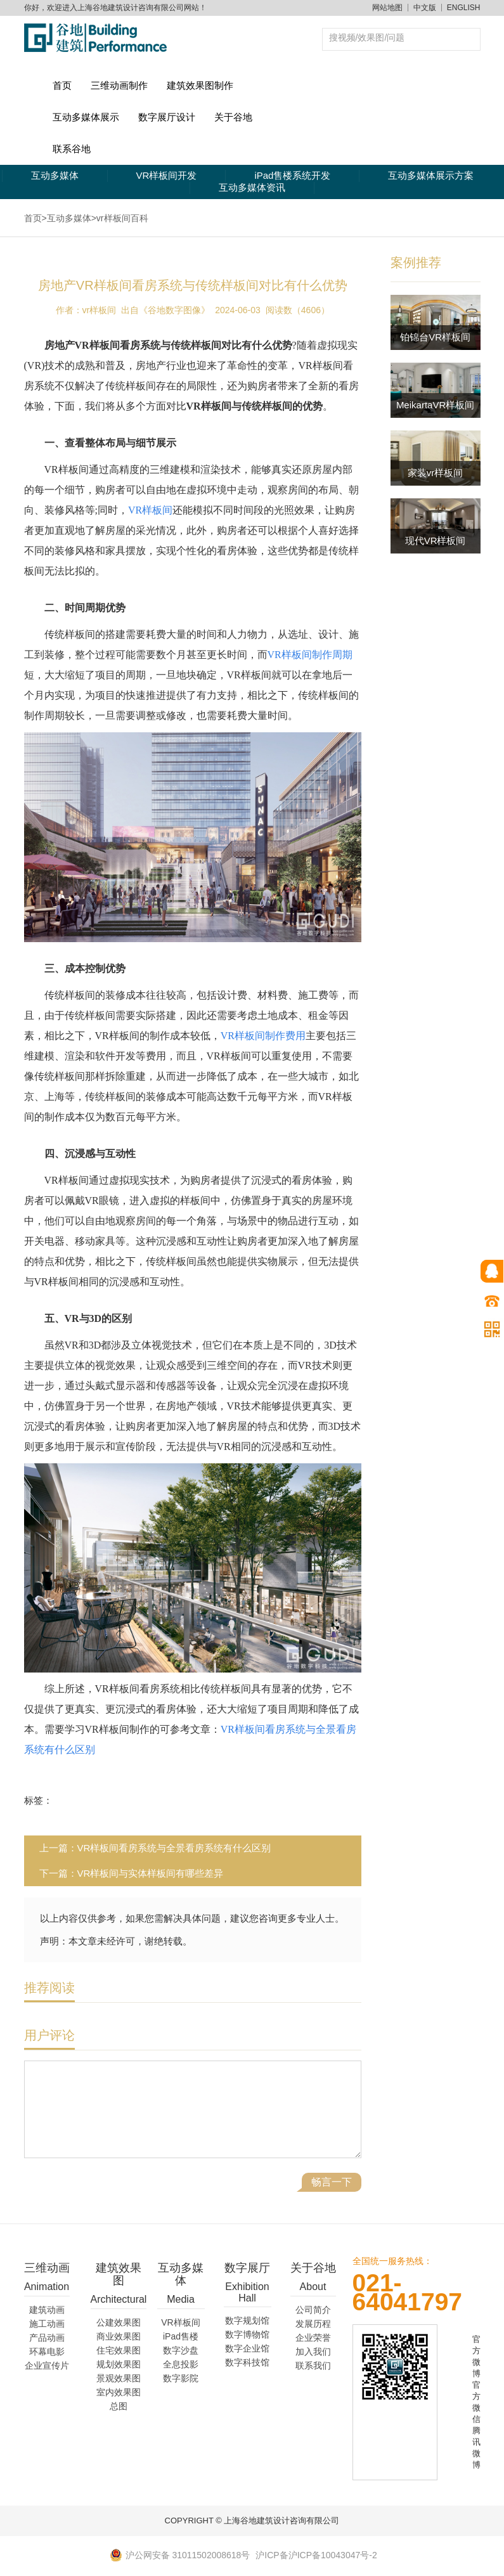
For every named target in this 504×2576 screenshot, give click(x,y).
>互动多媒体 (66, 218)
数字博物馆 (247, 2334)
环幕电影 (47, 2351)
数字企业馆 (247, 2348)
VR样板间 (180, 2322)
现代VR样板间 (435, 540)
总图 (118, 2406)
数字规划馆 (247, 2320)
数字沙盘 (180, 2350)
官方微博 (476, 2356)
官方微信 (476, 2402)
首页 (62, 85)
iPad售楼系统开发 (292, 175)
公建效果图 (118, 2322)
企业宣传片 (47, 2365)
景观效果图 (118, 2378)
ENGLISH (464, 7)
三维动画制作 (119, 85)
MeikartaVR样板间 (435, 404)
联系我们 (313, 2365)
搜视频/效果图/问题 (367, 37)
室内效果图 (118, 2392)
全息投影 (180, 2364)
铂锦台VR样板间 (435, 337)
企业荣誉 (313, 2338)
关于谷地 (233, 117)
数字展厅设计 (166, 117)
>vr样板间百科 (119, 218)
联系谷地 (72, 148)
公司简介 (313, 2310)
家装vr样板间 (435, 472)
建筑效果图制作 (200, 85)
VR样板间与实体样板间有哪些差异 (150, 1873)
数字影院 (180, 2378)
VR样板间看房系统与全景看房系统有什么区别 (174, 1847)
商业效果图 (118, 2336)
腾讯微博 (476, 2447)
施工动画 (47, 2324)
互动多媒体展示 (86, 117)
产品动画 (47, 2338)
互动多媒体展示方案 (431, 175)
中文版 (424, 7)
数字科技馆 (247, 2362)
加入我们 (313, 2351)
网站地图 (387, 7)
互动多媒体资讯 (252, 187)
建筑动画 (47, 2310)
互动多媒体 (55, 175)
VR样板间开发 (166, 175)
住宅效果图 (118, 2350)
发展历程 (313, 2324)
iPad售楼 (180, 2336)
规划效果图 (118, 2364)
